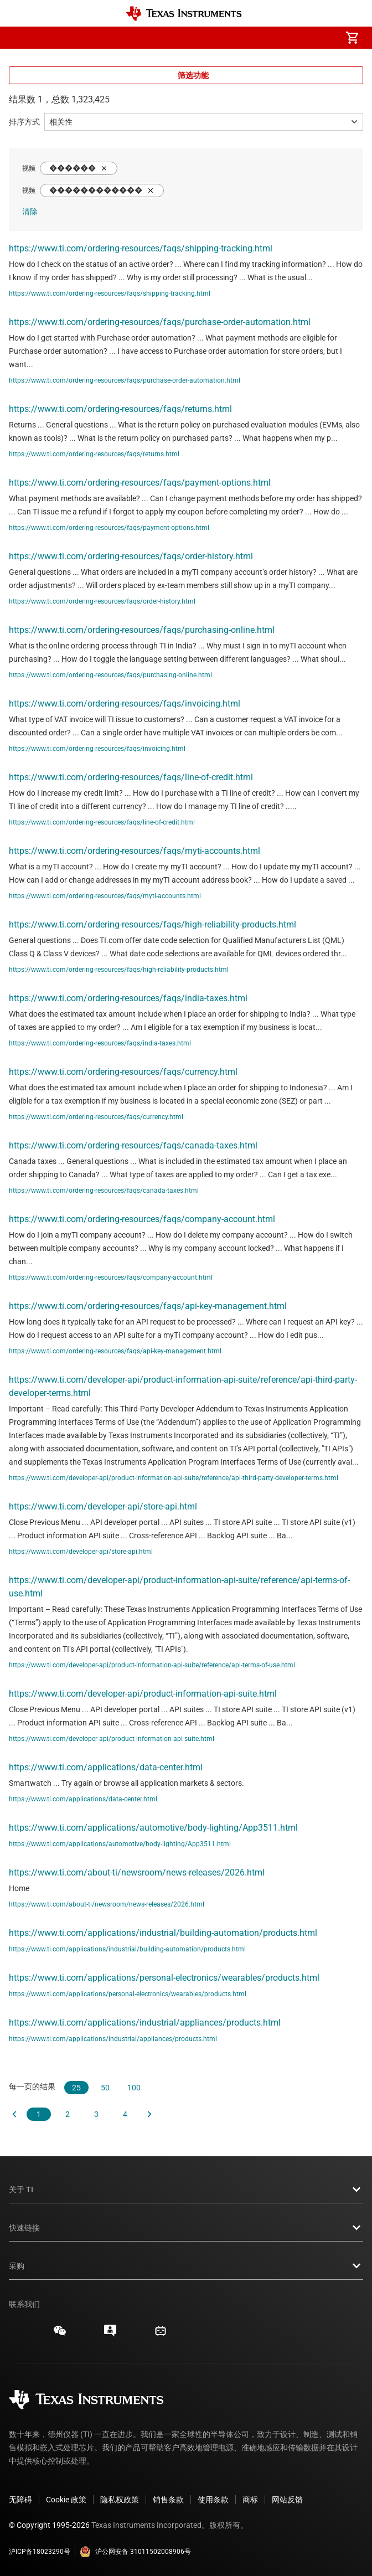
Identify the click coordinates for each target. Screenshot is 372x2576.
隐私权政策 (119, 2499)
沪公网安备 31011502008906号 (135, 2551)
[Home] (184, 13)
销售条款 (168, 2499)
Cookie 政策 (66, 2499)
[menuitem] (259, 38)
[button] (19, 38)
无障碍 (20, 2499)
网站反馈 (287, 2499)
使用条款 (213, 2499)
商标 (250, 2499)
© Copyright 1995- (49, 2525)
